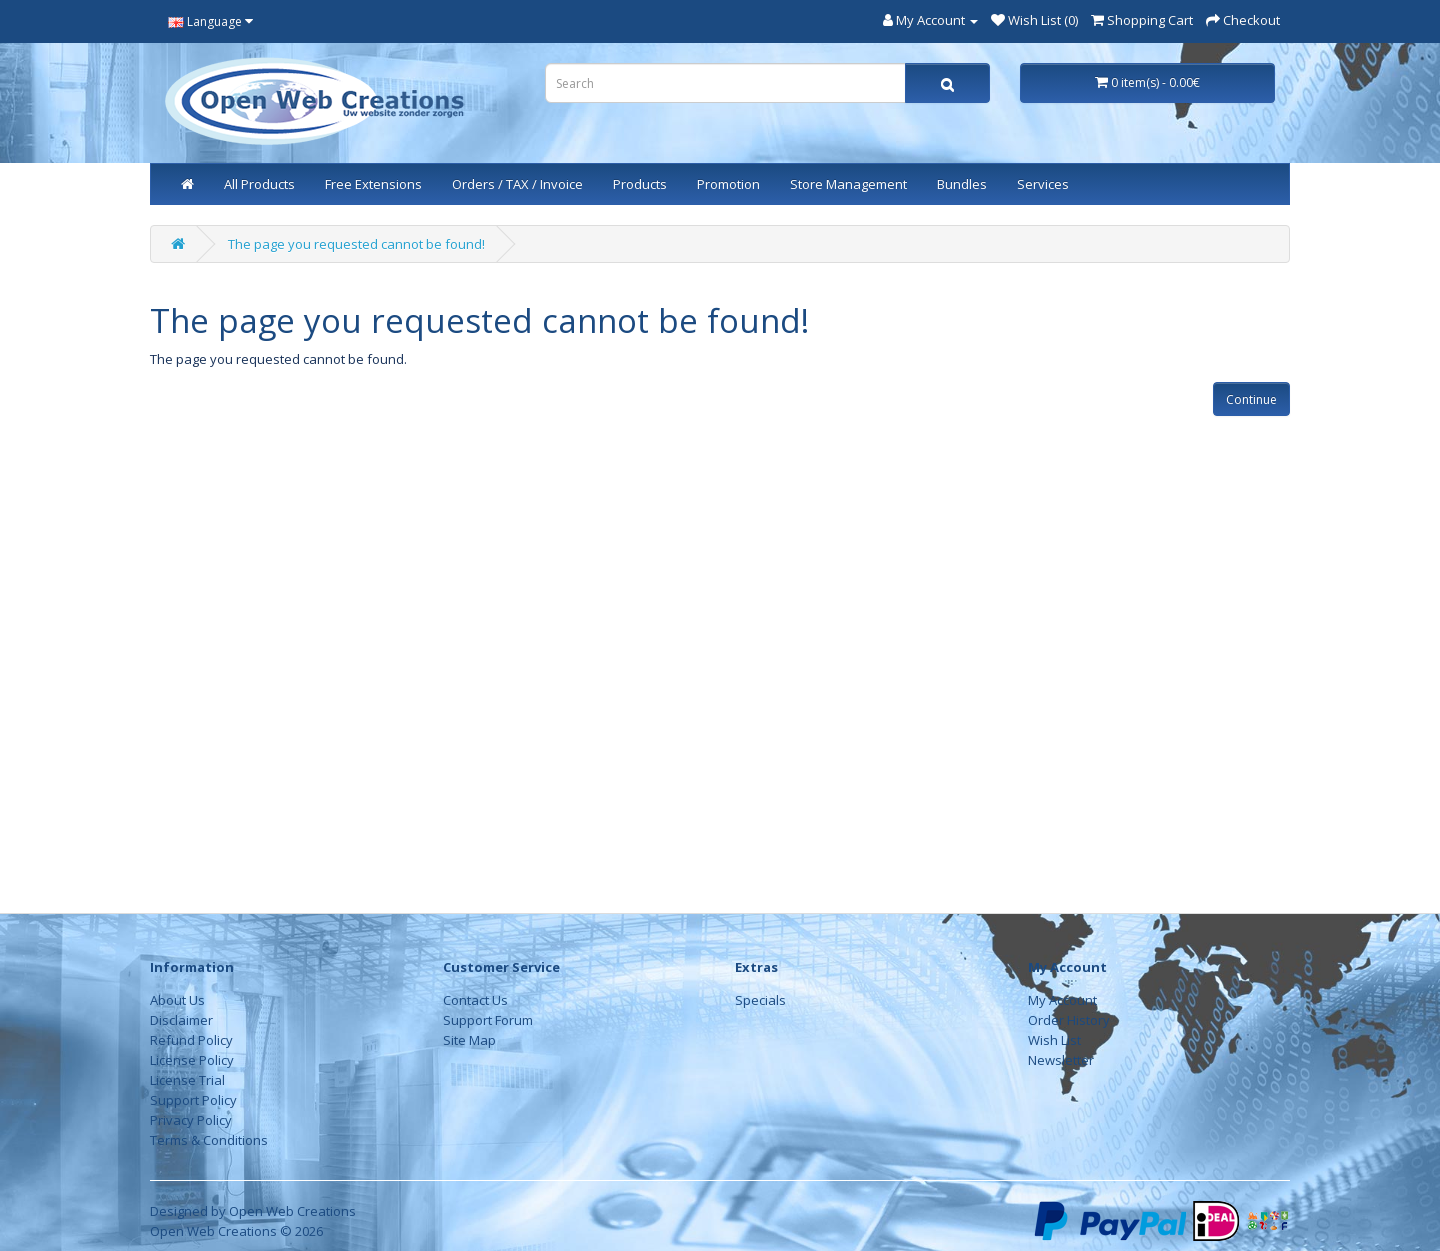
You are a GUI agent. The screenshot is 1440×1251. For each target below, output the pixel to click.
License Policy (192, 1060)
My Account (1062, 1000)
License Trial (187, 1080)
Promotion (728, 184)
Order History (1069, 1020)
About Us (177, 1000)
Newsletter (1061, 1060)
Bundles (962, 184)
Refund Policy (191, 1040)
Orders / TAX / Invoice (517, 184)
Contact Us (475, 1000)
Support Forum (488, 1020)
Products (640, 184)
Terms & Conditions (209, 1140)
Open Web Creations (292, 1211)
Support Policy (193, 1100)
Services (1043, 184)
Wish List (1054, 1040)
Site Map (469, 1040)
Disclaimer (181, 1020)
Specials (760, 1000)
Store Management (848, 184)
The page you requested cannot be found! (356, 244)
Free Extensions (373, 184)
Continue (1251, 399)
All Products (259, 184)
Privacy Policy (191, 1120)
